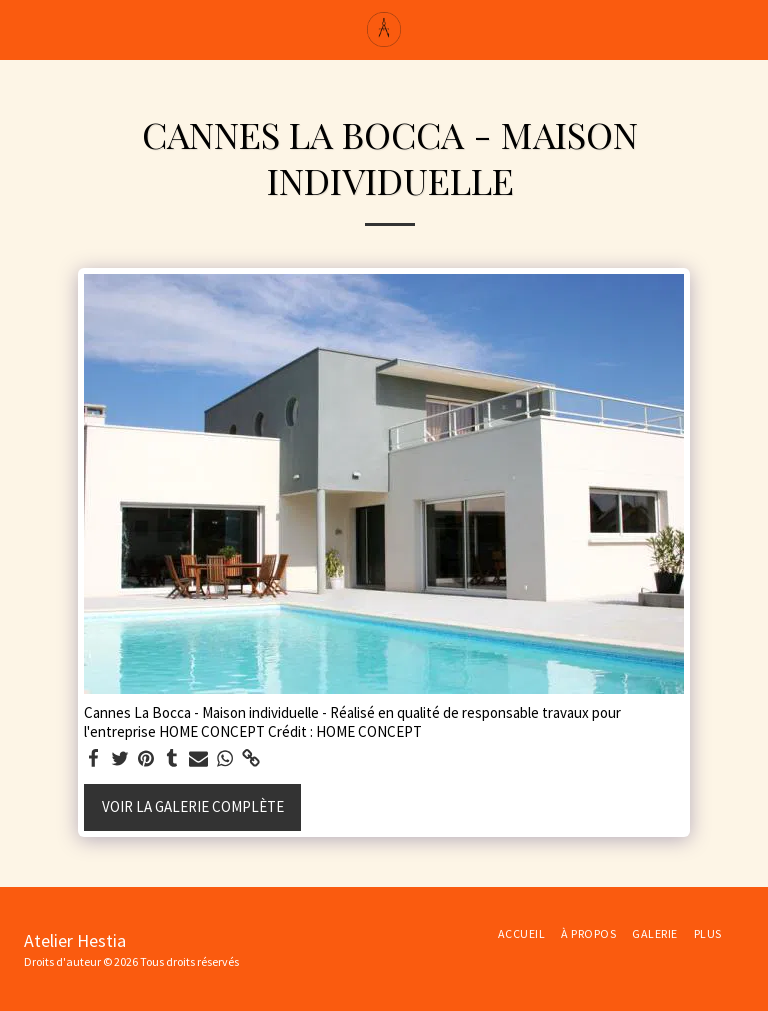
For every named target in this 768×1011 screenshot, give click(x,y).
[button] (22, 28)
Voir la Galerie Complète (193, 806)
